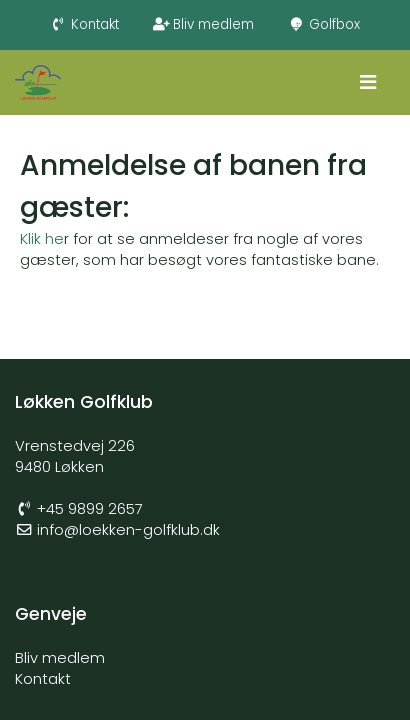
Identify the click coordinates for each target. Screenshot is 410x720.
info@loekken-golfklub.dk (128, 530)
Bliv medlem (204, 24)
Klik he (42, 239)
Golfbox (324, 24)
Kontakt (84, 24)
